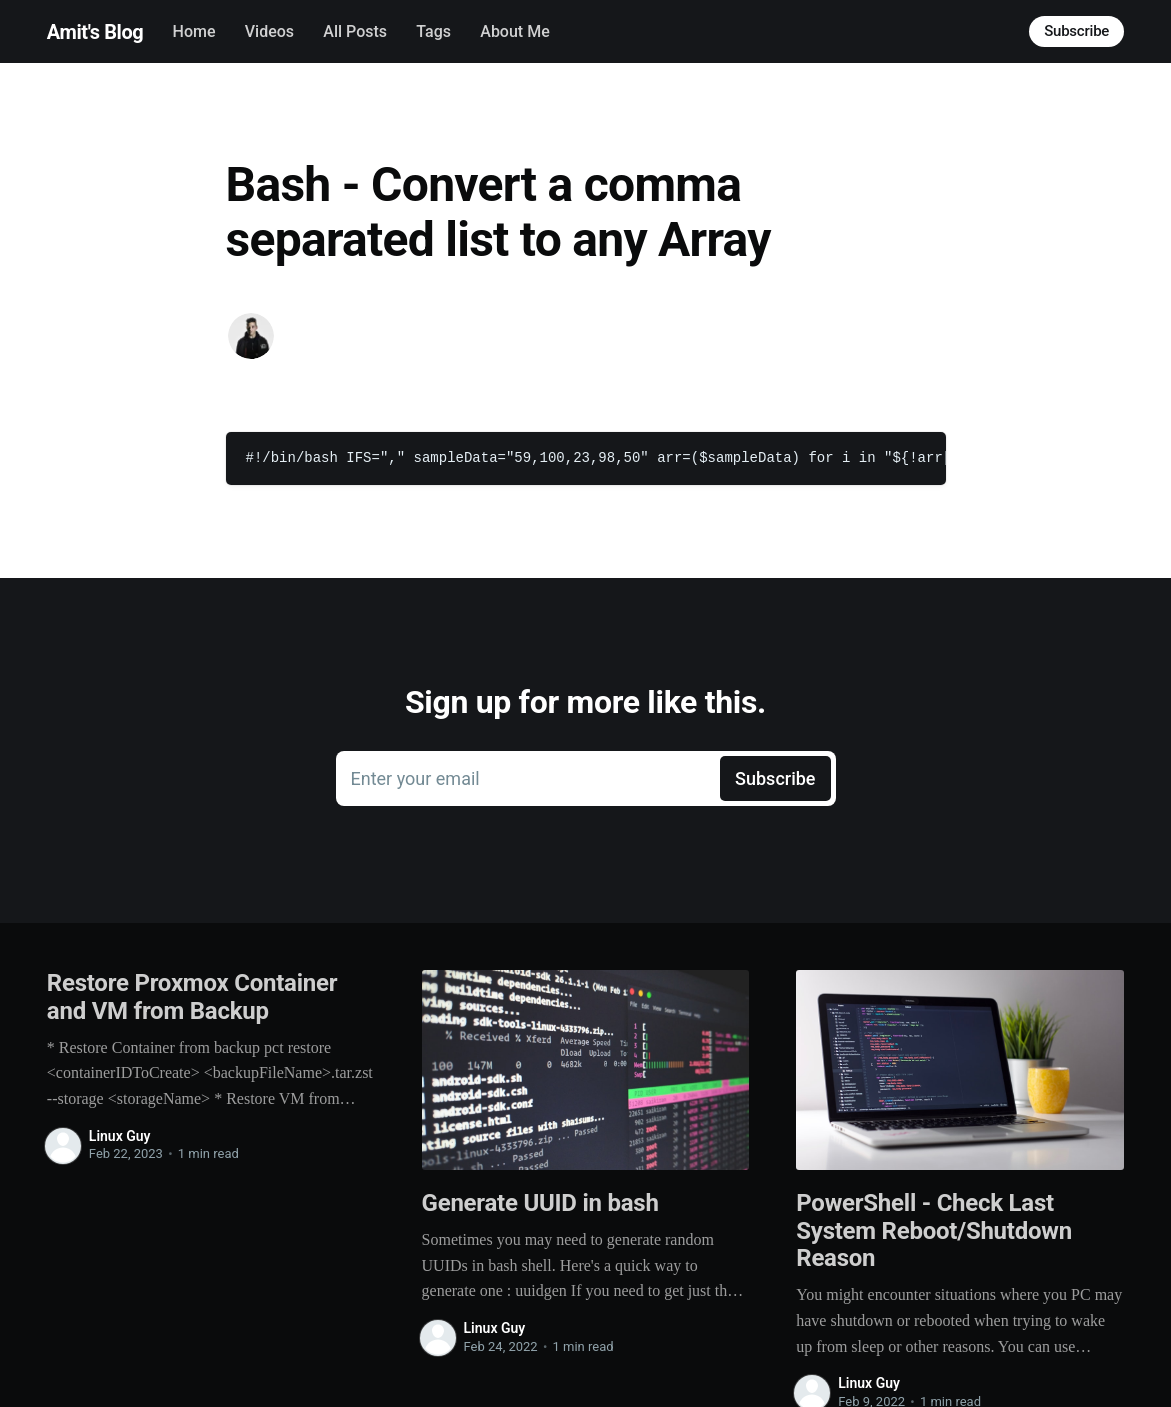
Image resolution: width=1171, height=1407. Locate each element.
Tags (433, 31)
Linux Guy (120, 1136)
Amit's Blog (95, 32)
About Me (514, 31)
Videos (269, 31)
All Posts (355, 31)
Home (194, 31)
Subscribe (1076, 31)
